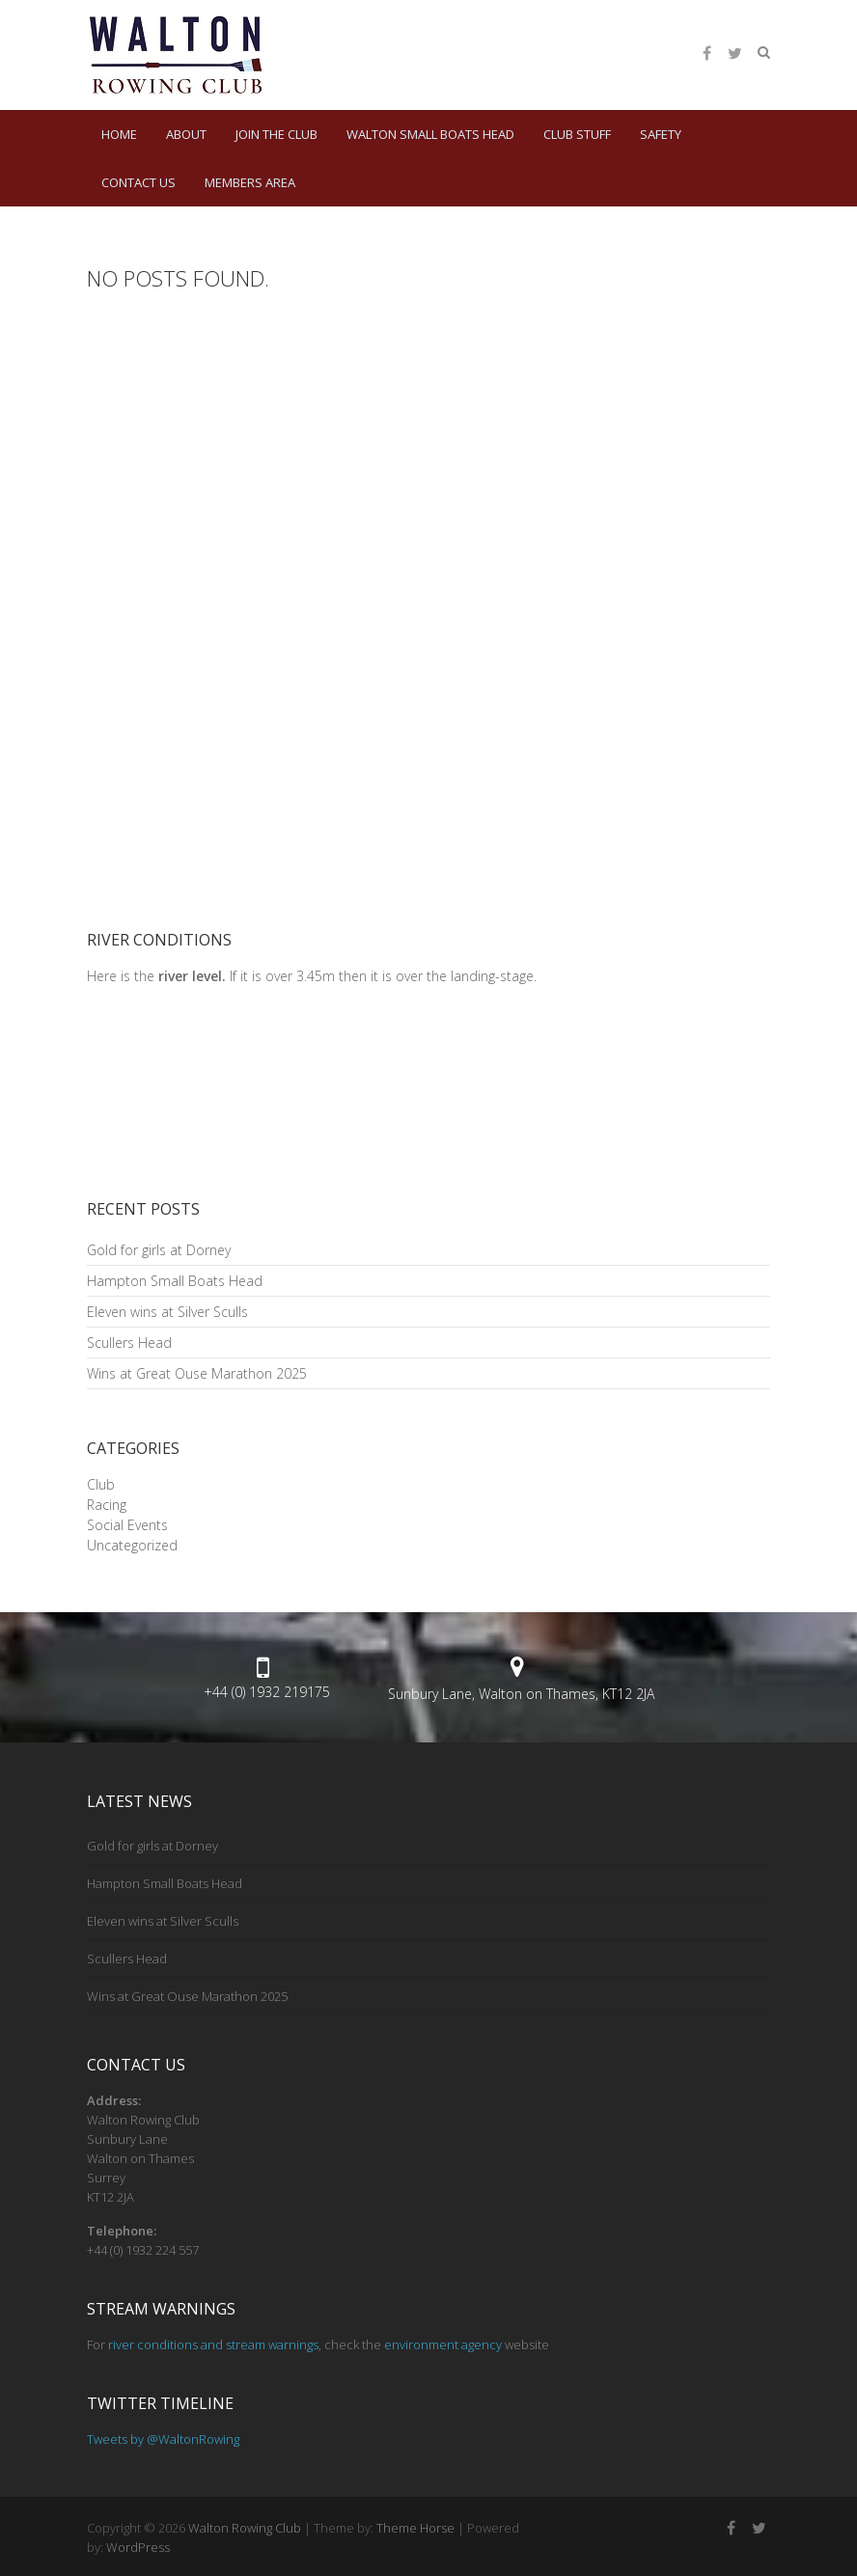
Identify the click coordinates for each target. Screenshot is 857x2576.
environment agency (443, 2344)
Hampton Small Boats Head (175, 1281)
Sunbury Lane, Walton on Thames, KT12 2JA (521, 1694)
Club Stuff (577, 134)
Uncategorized (132, 1545)
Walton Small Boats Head (430, 134)
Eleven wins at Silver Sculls (167, 1311)
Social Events (127, 1525)
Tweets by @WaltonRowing (163, 2439)
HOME (119, 134)
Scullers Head (129, 1342)
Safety (660, 134)
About (186, 134)
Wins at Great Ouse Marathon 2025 (197, 1373)
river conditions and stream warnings (213, 2344)
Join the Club (276, 134)
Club (101, 1484)
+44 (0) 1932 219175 (267, 1692)
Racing (106, 1504)
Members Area (250, 182)
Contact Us (138, 182)
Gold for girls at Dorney (159, 1250)
